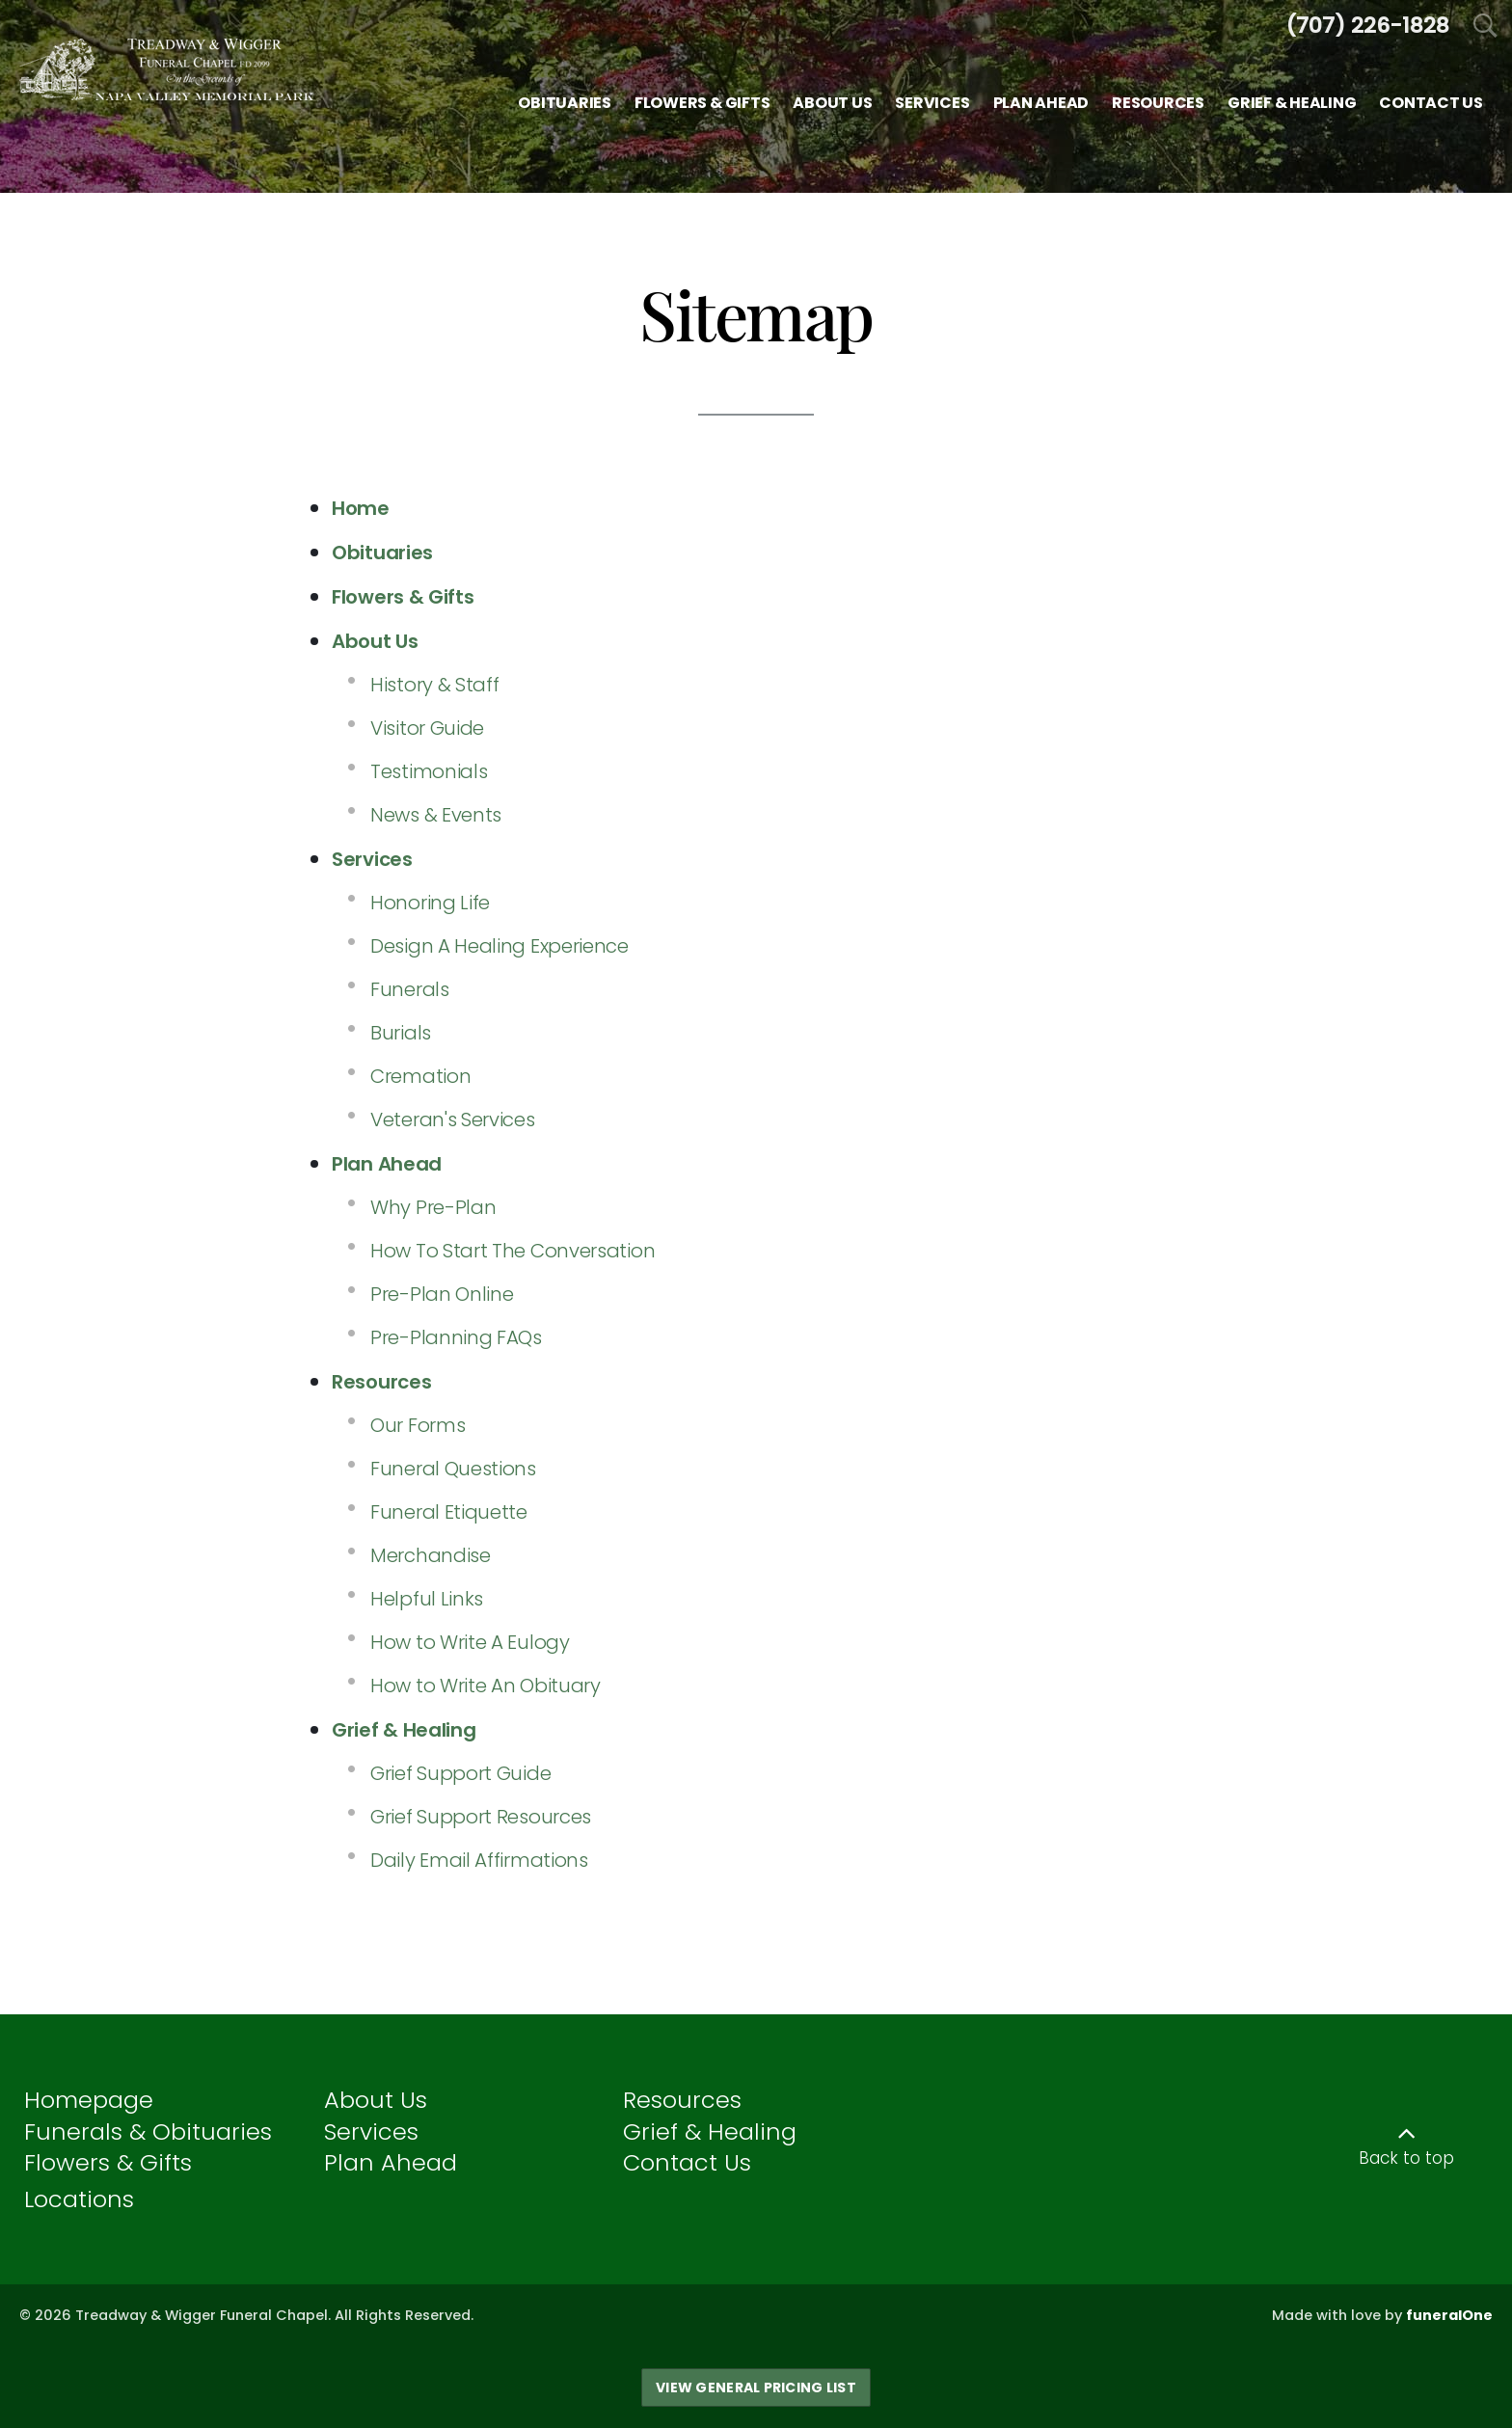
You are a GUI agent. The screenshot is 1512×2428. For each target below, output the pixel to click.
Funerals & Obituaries (148, 2131)
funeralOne (1449, 2315)
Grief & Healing (709, 2131)
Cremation (420, 1076)
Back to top (1406, 2158)
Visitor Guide (427, 728)
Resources (682, 2100)
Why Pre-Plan (433, 1207)
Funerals (409, 989)
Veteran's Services (452, 1119)
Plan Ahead (390, 2162)
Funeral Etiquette (448, 1511)
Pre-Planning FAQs (456, 1337)
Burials (400, 1032)
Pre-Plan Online (442, 1294)
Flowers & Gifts (108, 2162)
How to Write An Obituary (485, 1685)
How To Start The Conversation (512, 1250)
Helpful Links (426, 1598)
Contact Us (687, 2162)
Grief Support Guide (460, 1773)
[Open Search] (1485, 26)
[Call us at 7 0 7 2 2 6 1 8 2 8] (1367, 25)
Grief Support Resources (480, 1816)
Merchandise (430, 1555)
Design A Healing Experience (499, 945)
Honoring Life (430, 902)
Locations (79, 2199)
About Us (375, 2100)
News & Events (435, 814)
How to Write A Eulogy (470, 1642)
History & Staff (435, 684)
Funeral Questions (453, 1468)
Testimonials (428, 771)
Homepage (88, 2100)
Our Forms (417, 1425)
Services (371, 2131)
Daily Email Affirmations (479, 1860)
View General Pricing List (756, 2387)
